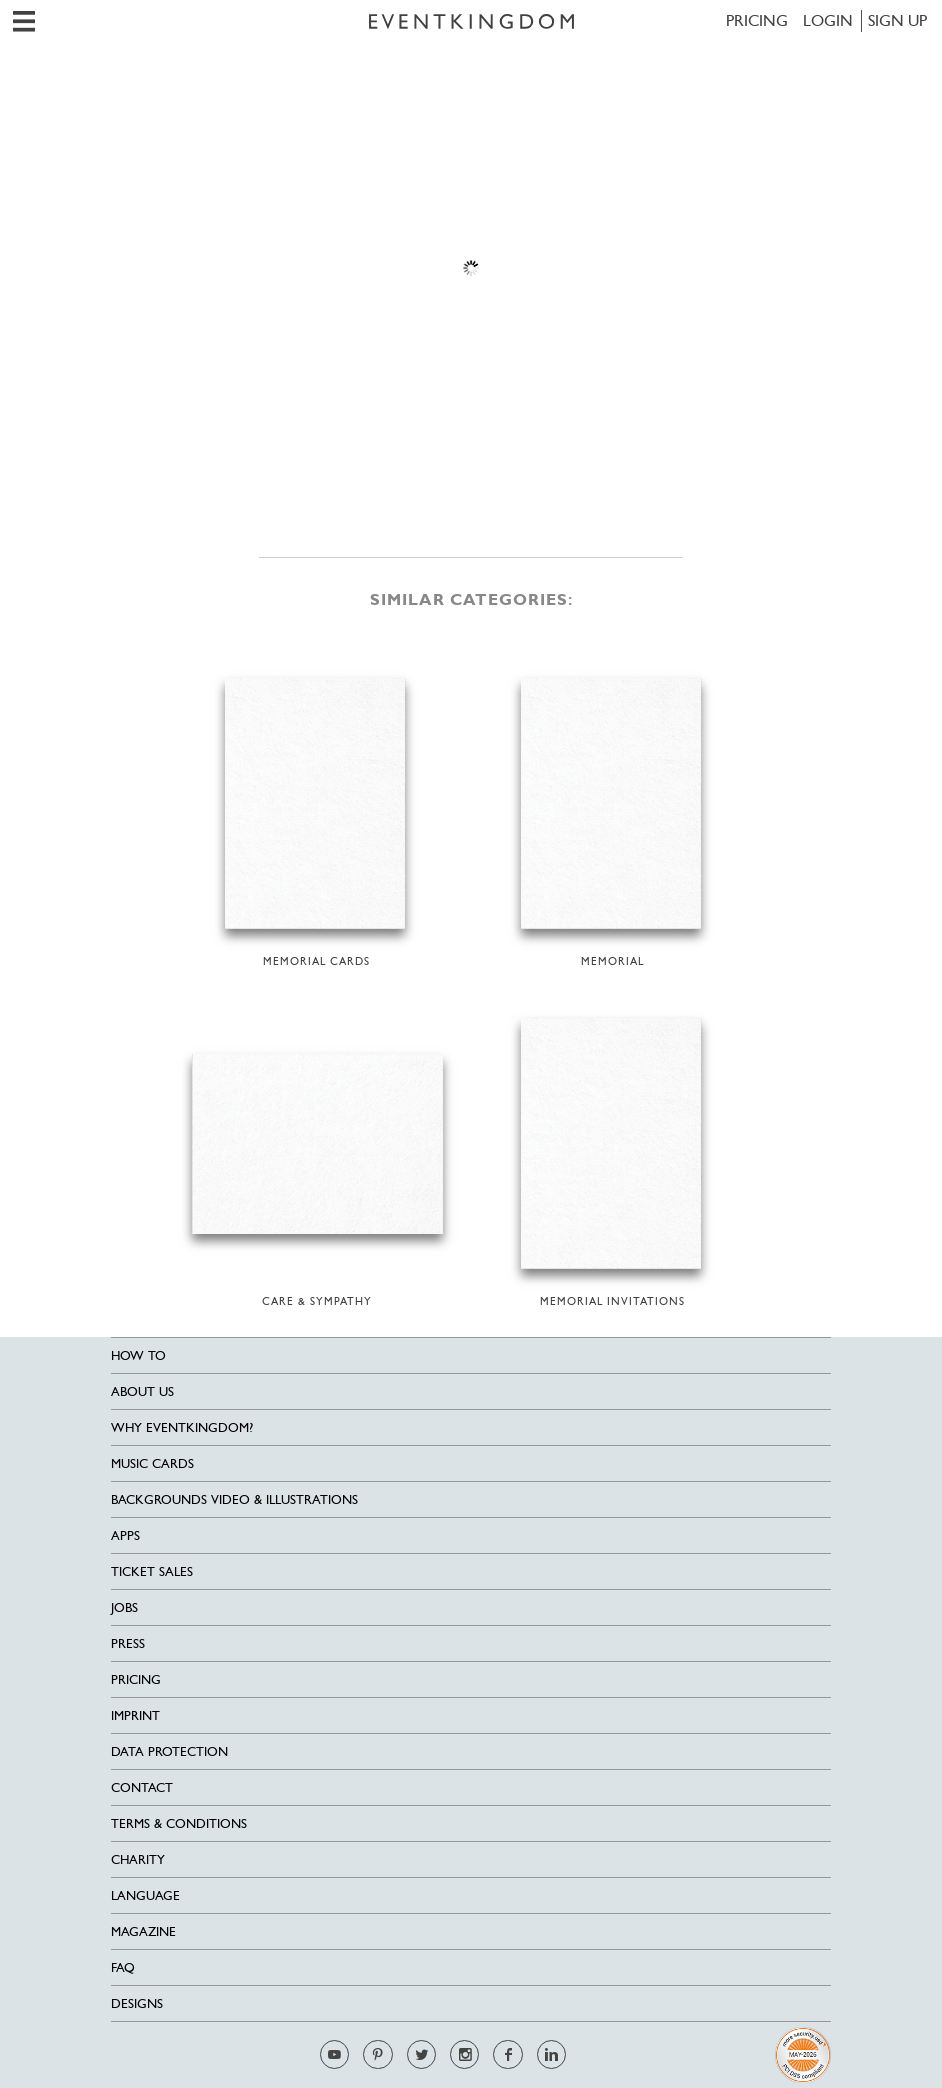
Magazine (143, 1931)
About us (142, 1391)
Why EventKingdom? (182, 1427)
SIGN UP (897, 20)
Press (128, 1643)
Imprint (135, 1715)
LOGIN (828, 20)
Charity (138, 1859)
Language (145, 1895)
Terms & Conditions (179, 1823)
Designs (137, 2003)
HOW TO (138, 1355)
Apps (125, 1535)
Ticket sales (152, 1571)
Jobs (124, 1607)
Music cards (152, 1463)
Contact (142, 1787)
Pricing (757, 20)
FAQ (123, 1967)
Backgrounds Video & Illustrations (234, 1499)
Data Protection (169, 1751)
